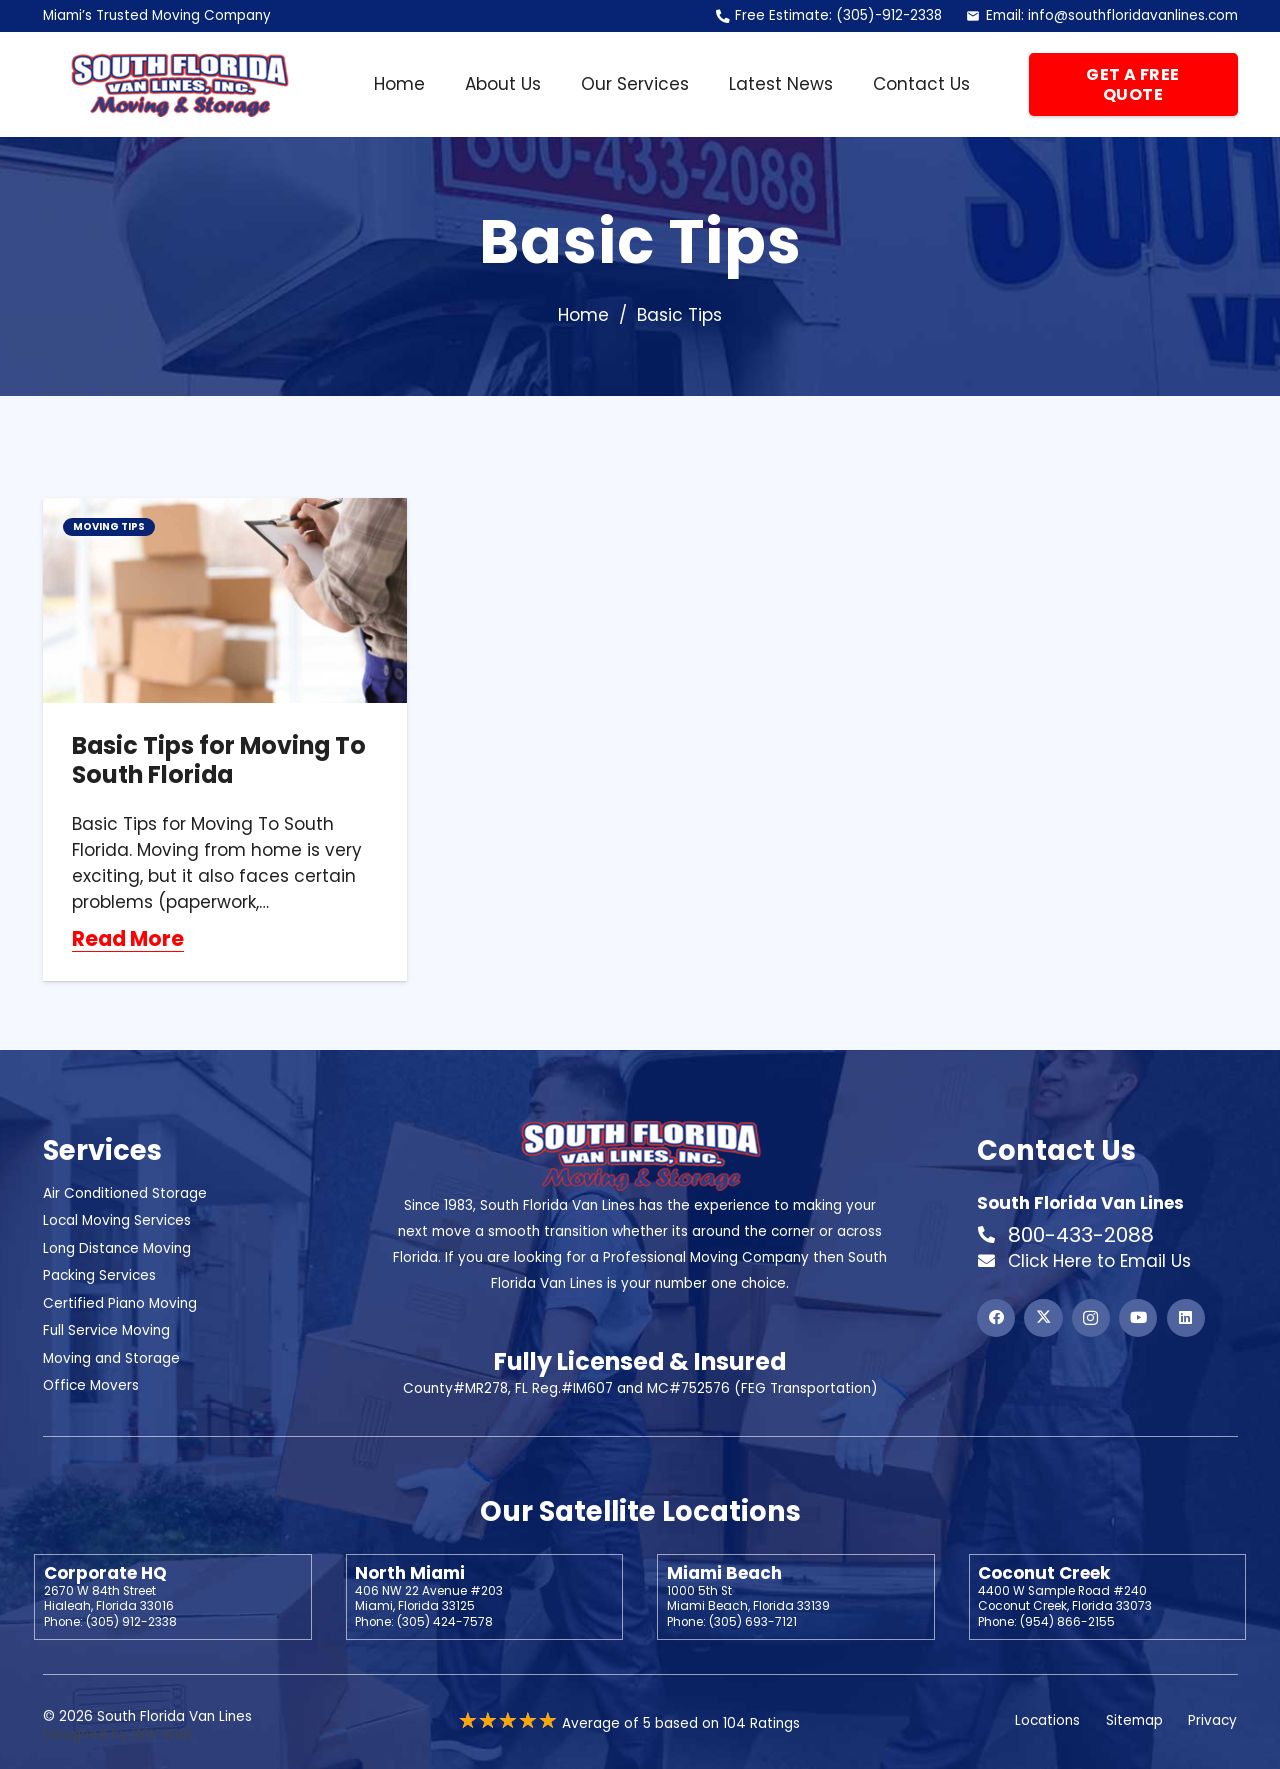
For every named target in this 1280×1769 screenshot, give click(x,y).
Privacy (1212, 1720)
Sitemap (1134, 1720)
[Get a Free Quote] (1133, 85)
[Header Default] (179, 85)
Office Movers (91, 1385)
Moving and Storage (111, 1358)
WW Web (162, 1734)
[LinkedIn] (1186, 1318)
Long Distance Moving (117, 1248)
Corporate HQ (105, 1573)
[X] (1043, 1318)
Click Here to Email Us (1099, 1261)
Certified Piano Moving (120, 1303)
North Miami (410, 1573)
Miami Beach (724, 1573)
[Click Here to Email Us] (992, 1260)
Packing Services (99, 1275)
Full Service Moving (106, 1330)
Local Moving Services (117, 1220)
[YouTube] (1138, 1318)
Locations (1047, 1720)
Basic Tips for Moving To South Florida (219, 760)
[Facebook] (996, 1318)
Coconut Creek (1044, 1573)
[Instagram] (1091, 1318)
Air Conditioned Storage (125, 1193)
